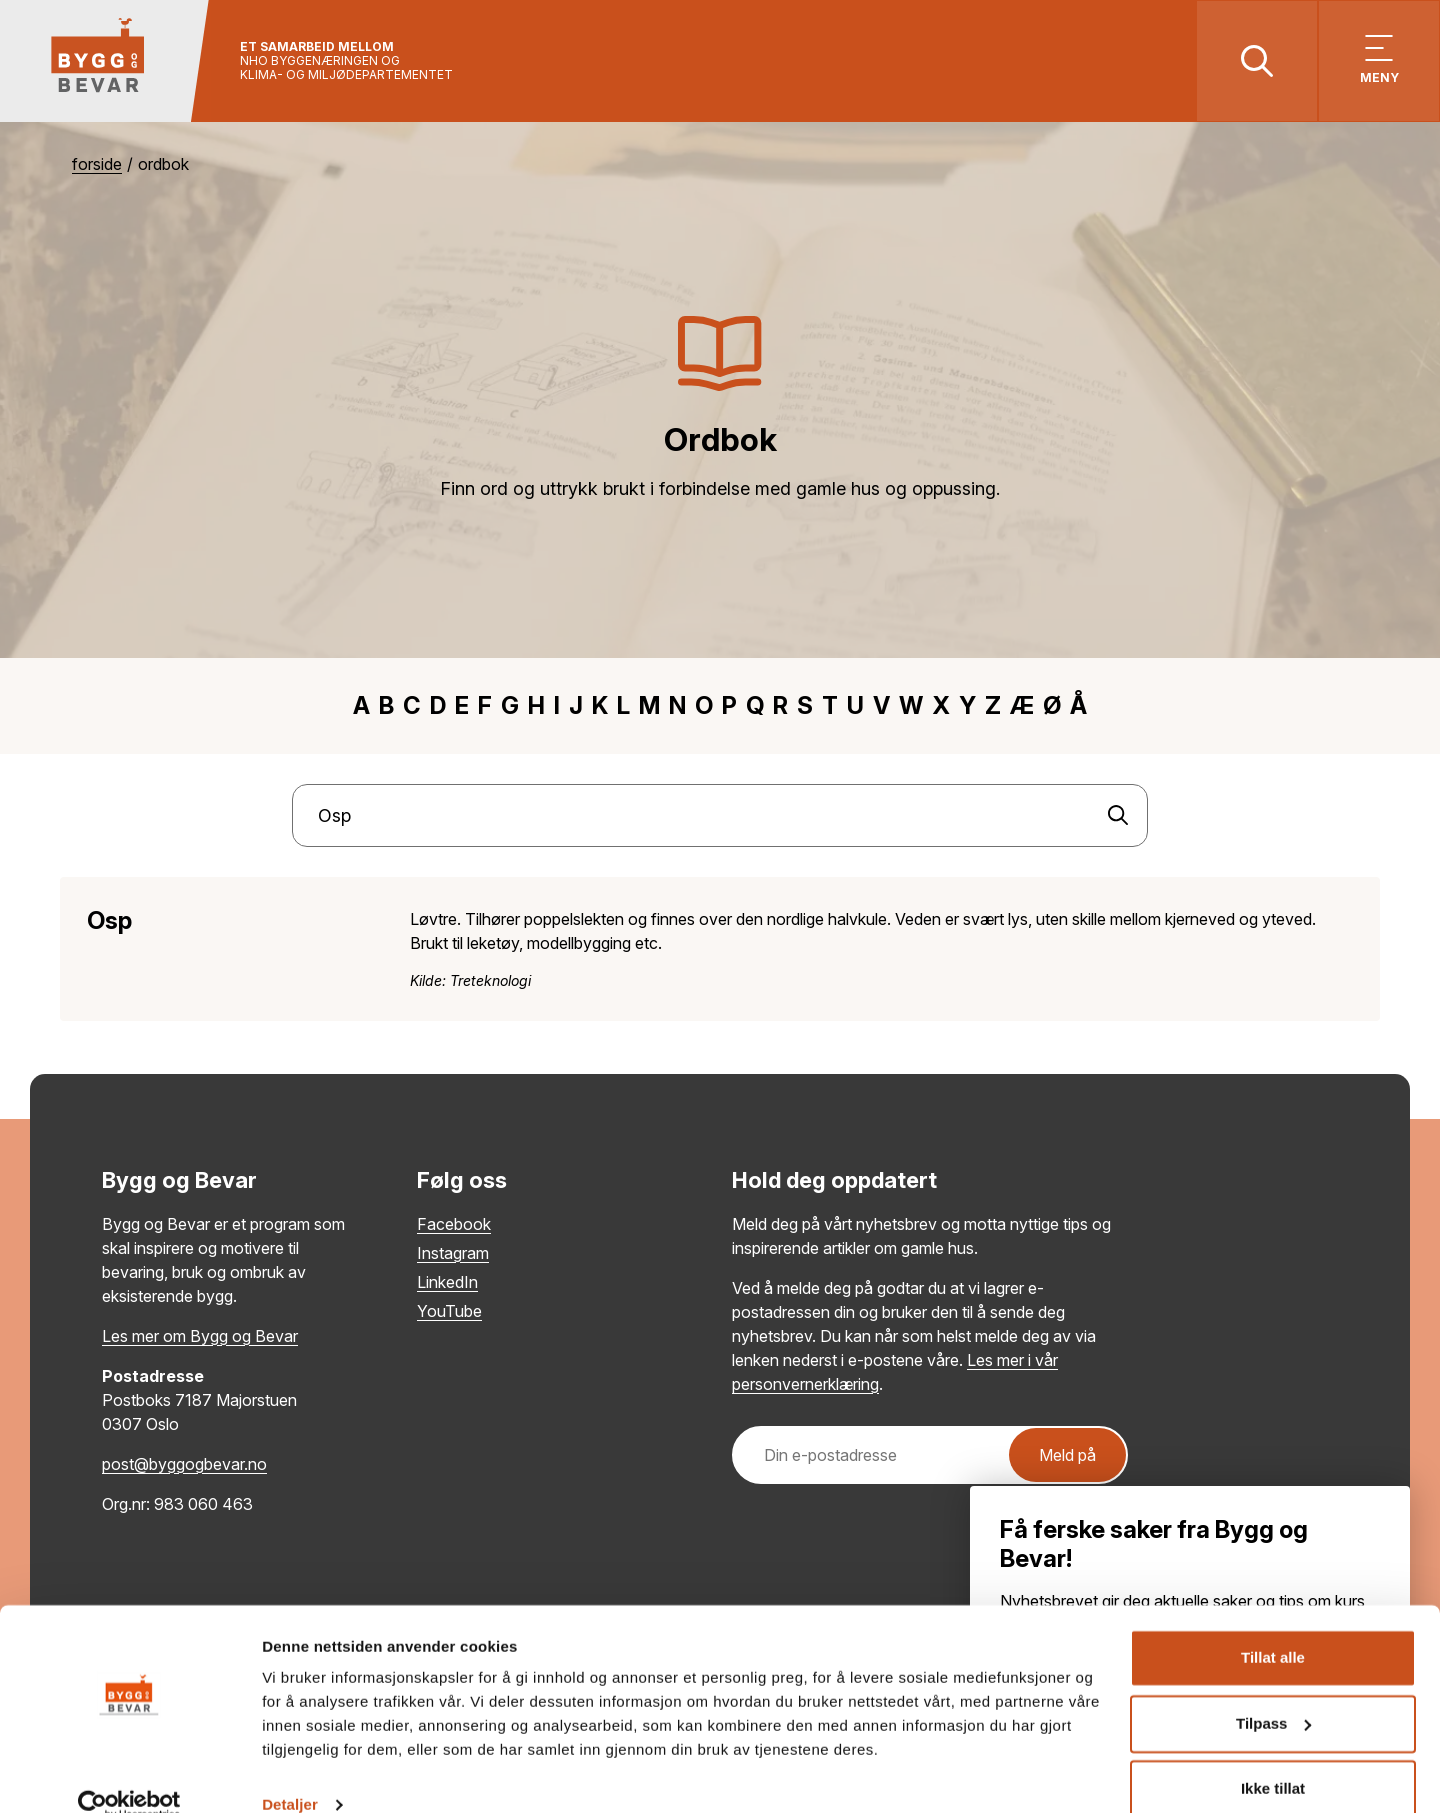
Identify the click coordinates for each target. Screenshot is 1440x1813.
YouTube (449, 1313)
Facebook (454, 1226)
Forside (97, 167)
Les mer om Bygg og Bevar (200, 1338)
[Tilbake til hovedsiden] (107, 62)
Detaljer (290, 1773)
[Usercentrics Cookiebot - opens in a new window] (129, 1774)
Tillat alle (1273, 1626)
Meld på (1067, 1457)
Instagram (453, 1255)
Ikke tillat (1273, 1757)
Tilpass (1273, 1691)
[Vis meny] (1377, 62)
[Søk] (1118, 817)
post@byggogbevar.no (184, 1466)
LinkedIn (447, 1284)
